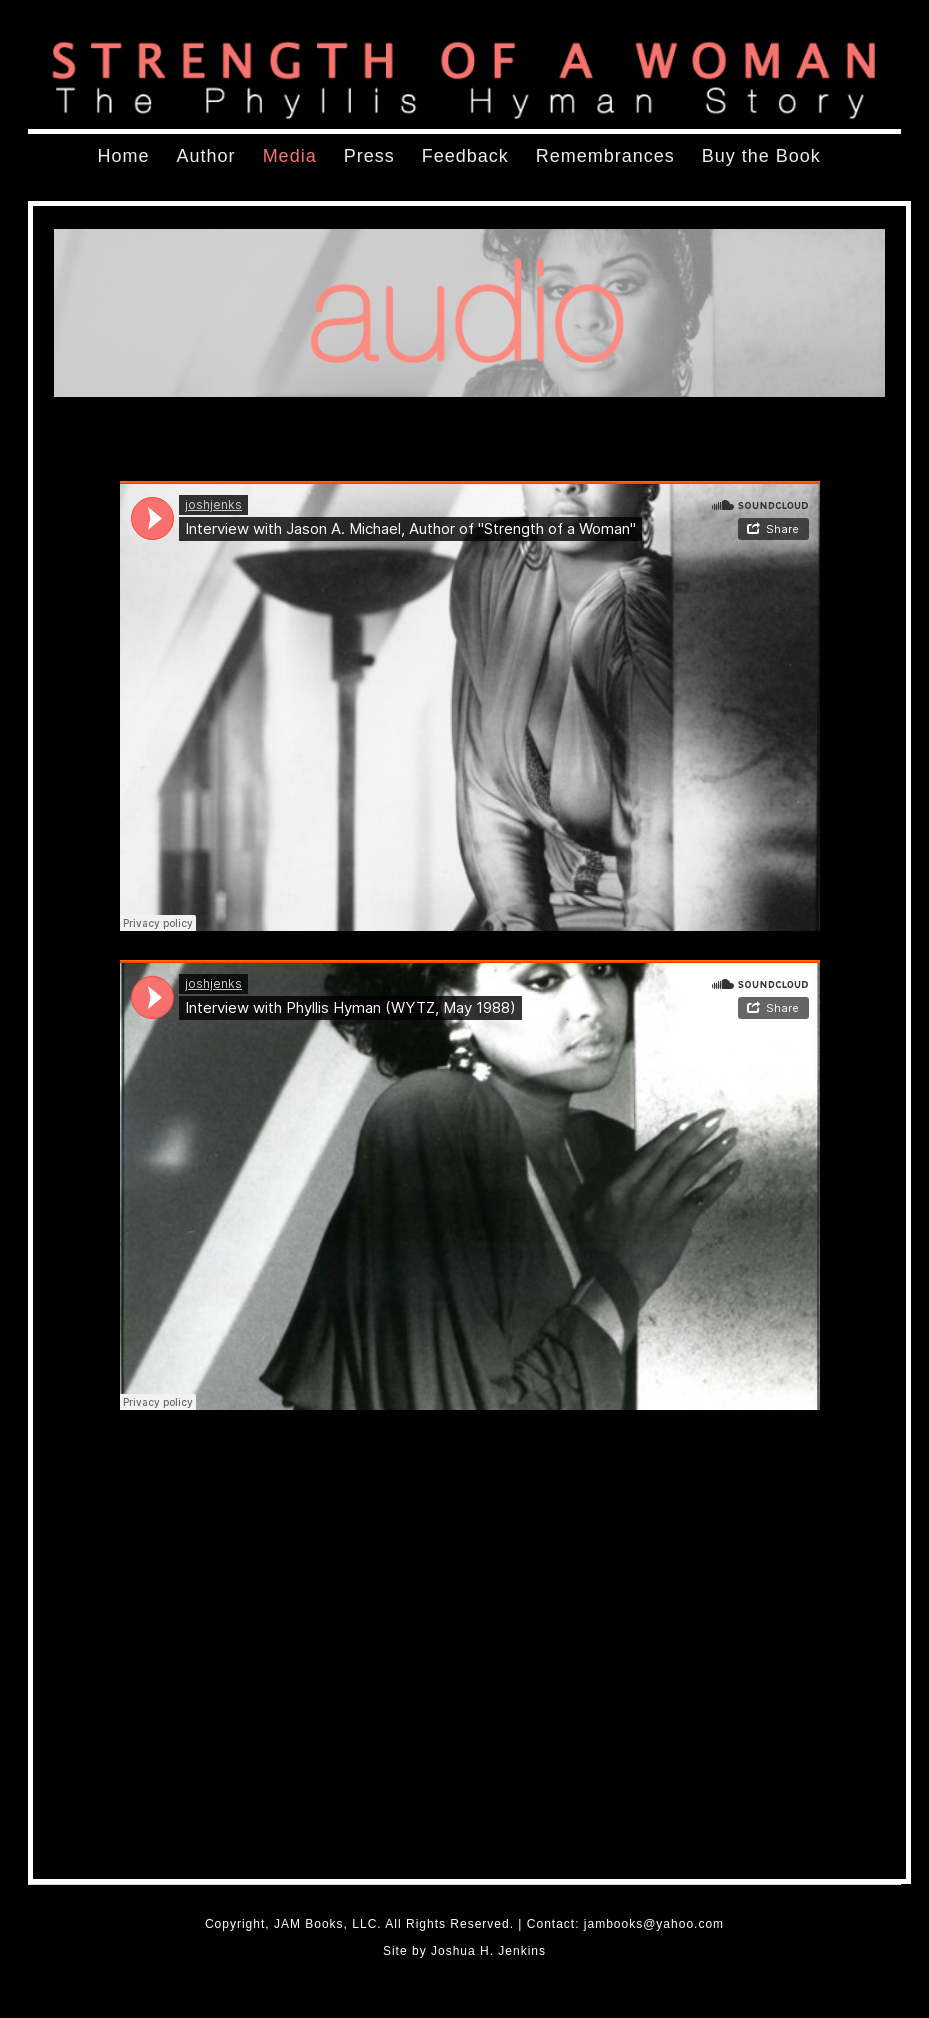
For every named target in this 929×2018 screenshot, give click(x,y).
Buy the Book (761, 156)
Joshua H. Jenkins (488, 1951)
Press (369, 156)
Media (290, 156)
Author (206, 156)
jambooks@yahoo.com (654, 1924)
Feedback (465, 156)
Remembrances (605, 156)
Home (124, 156)
